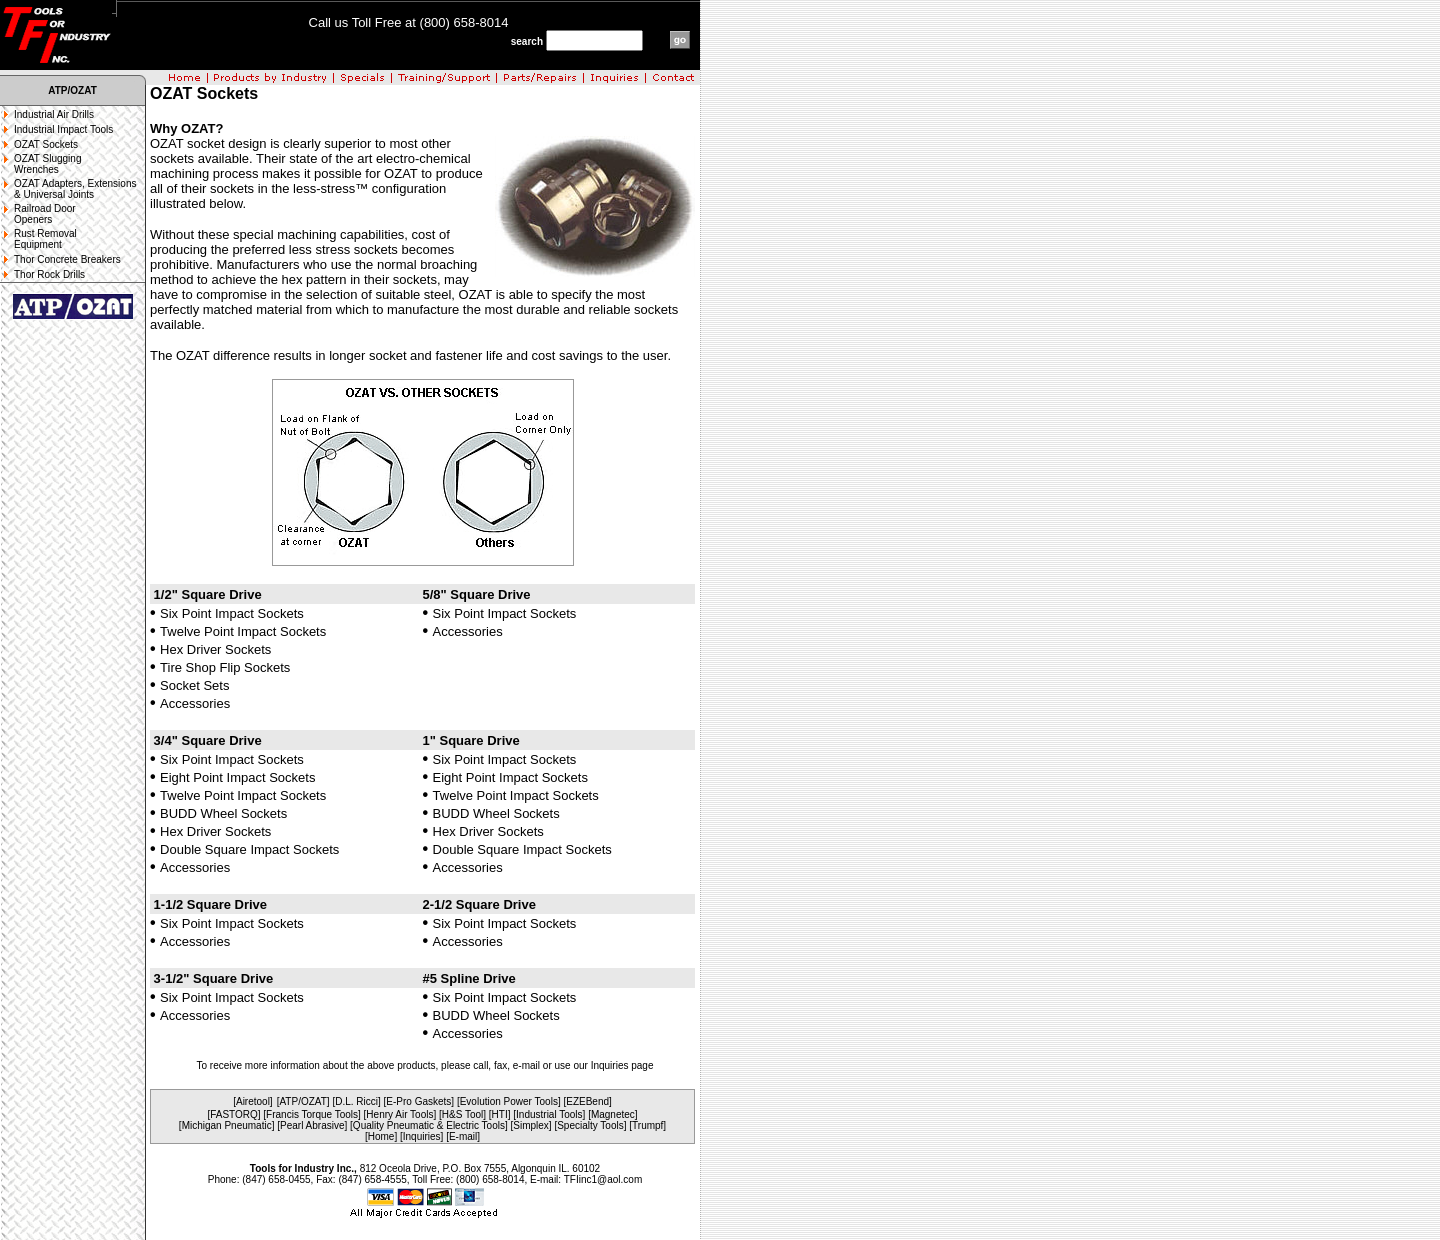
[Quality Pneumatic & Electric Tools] (429, 1125)
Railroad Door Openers (45, 214)
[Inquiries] (421, 1136)
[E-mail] (463, 1136)
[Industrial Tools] (549, 1114)
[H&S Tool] (462, 1114)
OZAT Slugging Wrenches (47, 164)
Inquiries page (622, 1065)
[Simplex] (531, 1125)
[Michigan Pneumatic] (227, 1125)
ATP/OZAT (72, 90)
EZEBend (587, 1101)
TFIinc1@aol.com (603, 1179)
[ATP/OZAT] (303, 1101)
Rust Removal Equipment (45, 239)
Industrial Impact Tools (63, 129)
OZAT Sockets (46, 144)
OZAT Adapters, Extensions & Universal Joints (75, 189)
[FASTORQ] (233, 1114)
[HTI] (500, 1114)
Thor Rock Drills (49, 274)
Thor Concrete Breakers (67, 259)
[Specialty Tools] (590, 1125)
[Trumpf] (647, 1125)
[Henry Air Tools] (400, 1114)
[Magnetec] (612, 1114)
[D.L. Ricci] (356, 1101)
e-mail (526, 1065)
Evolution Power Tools (509, 1101)
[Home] (381, 1136)
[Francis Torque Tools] (311, 1114)
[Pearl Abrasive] (312, 1125)
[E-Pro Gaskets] (419, 1101)
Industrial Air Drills (54, 114)
